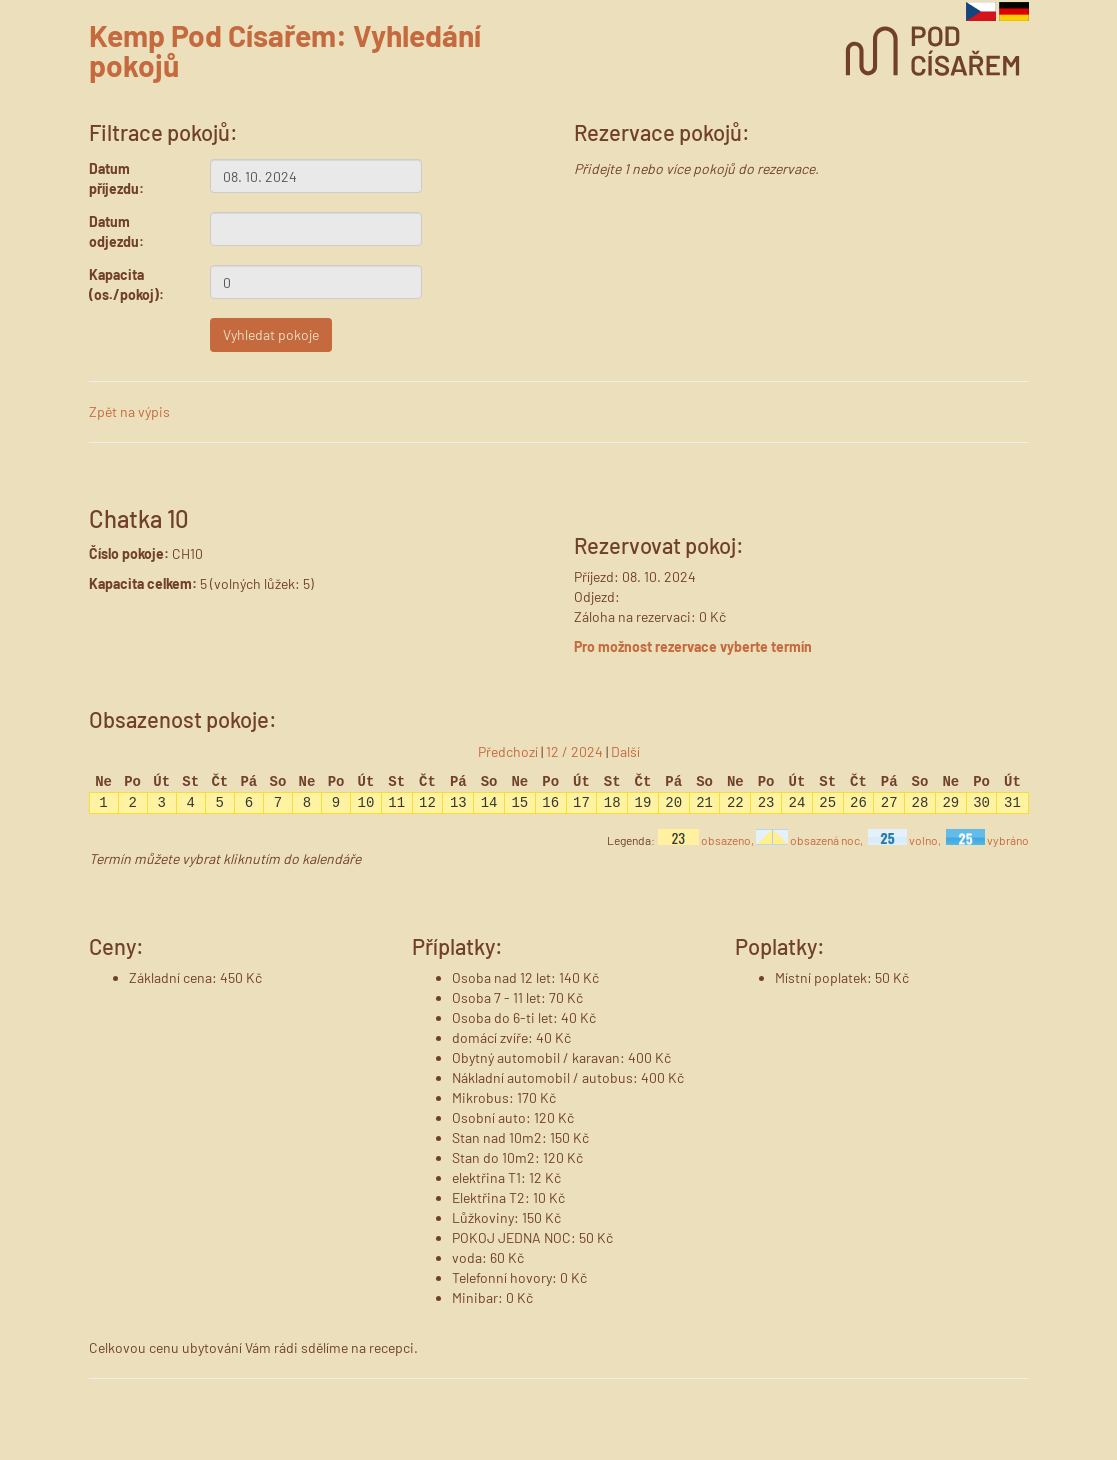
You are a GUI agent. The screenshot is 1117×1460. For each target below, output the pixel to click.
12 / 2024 (574, 751)
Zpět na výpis (129, 411)
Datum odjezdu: (116, 231)
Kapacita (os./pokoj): (126, 284)
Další (625, 751)
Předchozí (508, 751)
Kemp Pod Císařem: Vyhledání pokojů (285, 50)
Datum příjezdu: (116, 178)
